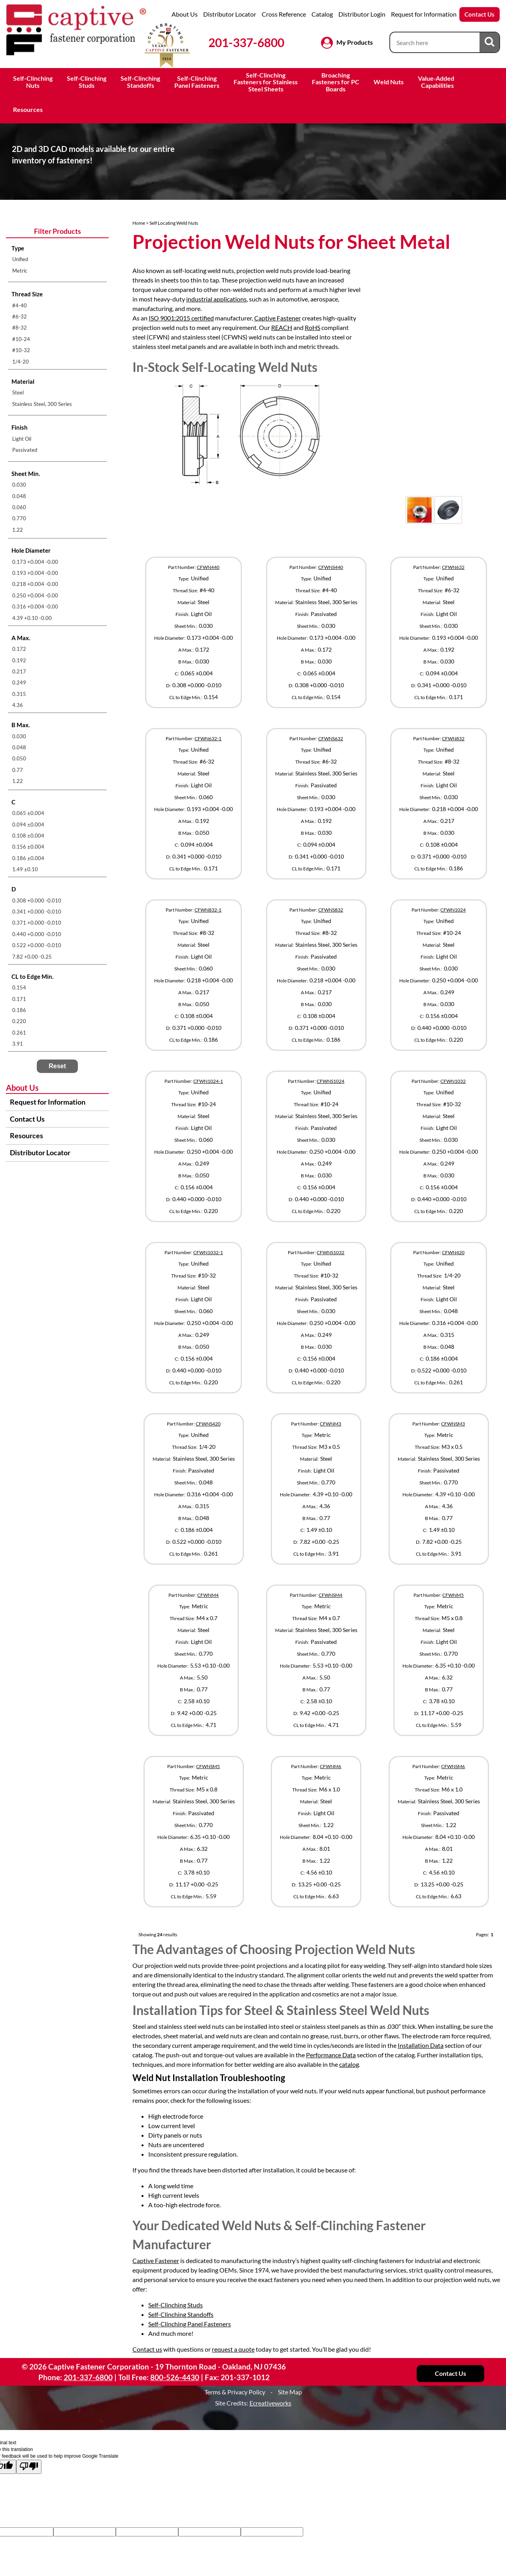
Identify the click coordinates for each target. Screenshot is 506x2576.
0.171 (19, 999)
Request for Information (424, 14)
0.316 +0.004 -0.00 (35, 606)
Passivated (24, 450)
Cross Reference (284, 14)
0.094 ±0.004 (28, 824)
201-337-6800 (246, 42)
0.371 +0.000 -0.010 (36, 922)
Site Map (290, 2392)
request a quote (233, 2349)
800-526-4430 (174, 2377)
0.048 (19, 496)
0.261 (19, 1032)
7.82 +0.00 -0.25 (32, 956)
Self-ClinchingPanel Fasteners (196, 81)
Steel (18, 392)
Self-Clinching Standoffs (180, 2314)
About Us (185, 14)
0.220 (19, 1021)
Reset (57, 1066)
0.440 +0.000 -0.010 (36, 934)
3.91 (17, 1044)
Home (138, 223)
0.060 (19, 507)
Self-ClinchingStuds (86, 81)
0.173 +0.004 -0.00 (35, 562)
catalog (349, 2064)
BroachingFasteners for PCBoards (335, 82)
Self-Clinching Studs (175, 2305)
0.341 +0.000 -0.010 (36, 911)
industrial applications (216, 299)
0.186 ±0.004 (28, 858)
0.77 (17, 770)
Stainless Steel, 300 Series (42, 404)
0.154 (19, 987)
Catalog (322, 14)
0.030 (19, 484)
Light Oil (21, 439)
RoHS (312, 327)
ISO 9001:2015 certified (181, 318)
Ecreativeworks (270, 2403)
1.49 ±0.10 (25, 869)
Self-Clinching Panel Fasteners (189, 2324)
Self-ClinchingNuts (33, 81)
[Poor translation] (29, 2467)
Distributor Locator (229, 14)
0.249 (19, 682)
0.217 (19, 671)
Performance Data (331, 2055)
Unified (20, 259)
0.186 (19, 1010)
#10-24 (21, 339)
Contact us (147, 2349)
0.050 (19, 758)
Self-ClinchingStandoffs (140, 81)
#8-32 (19, 327)
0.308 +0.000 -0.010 (36, 900)
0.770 (19, 518)
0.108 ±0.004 (28, 835)
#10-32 (21, 350)
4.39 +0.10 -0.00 (32, 618)
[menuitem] (57, 259)
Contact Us (479, 14)
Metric (19, 270)
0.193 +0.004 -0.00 (35, 573)
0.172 (19, 649)
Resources (28, 109)
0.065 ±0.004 (28, 813)
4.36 (17, 705)
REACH (281, 327)
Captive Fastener (277, 318)
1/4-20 (20, 361)
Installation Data (421, 2045)
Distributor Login (361, 14)
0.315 (19, 694)
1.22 (17, 530)
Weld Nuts (389, 81)
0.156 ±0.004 (28, 847)
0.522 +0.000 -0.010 (36, 945)
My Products (354, 42)
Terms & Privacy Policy (234, 2392)
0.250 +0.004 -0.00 (35, 595)
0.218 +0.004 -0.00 (35, 584)
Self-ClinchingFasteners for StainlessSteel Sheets (266, 82)
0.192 (19, 660)
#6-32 (19, 316)
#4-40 (19, 305)
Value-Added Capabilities (436, 81)
